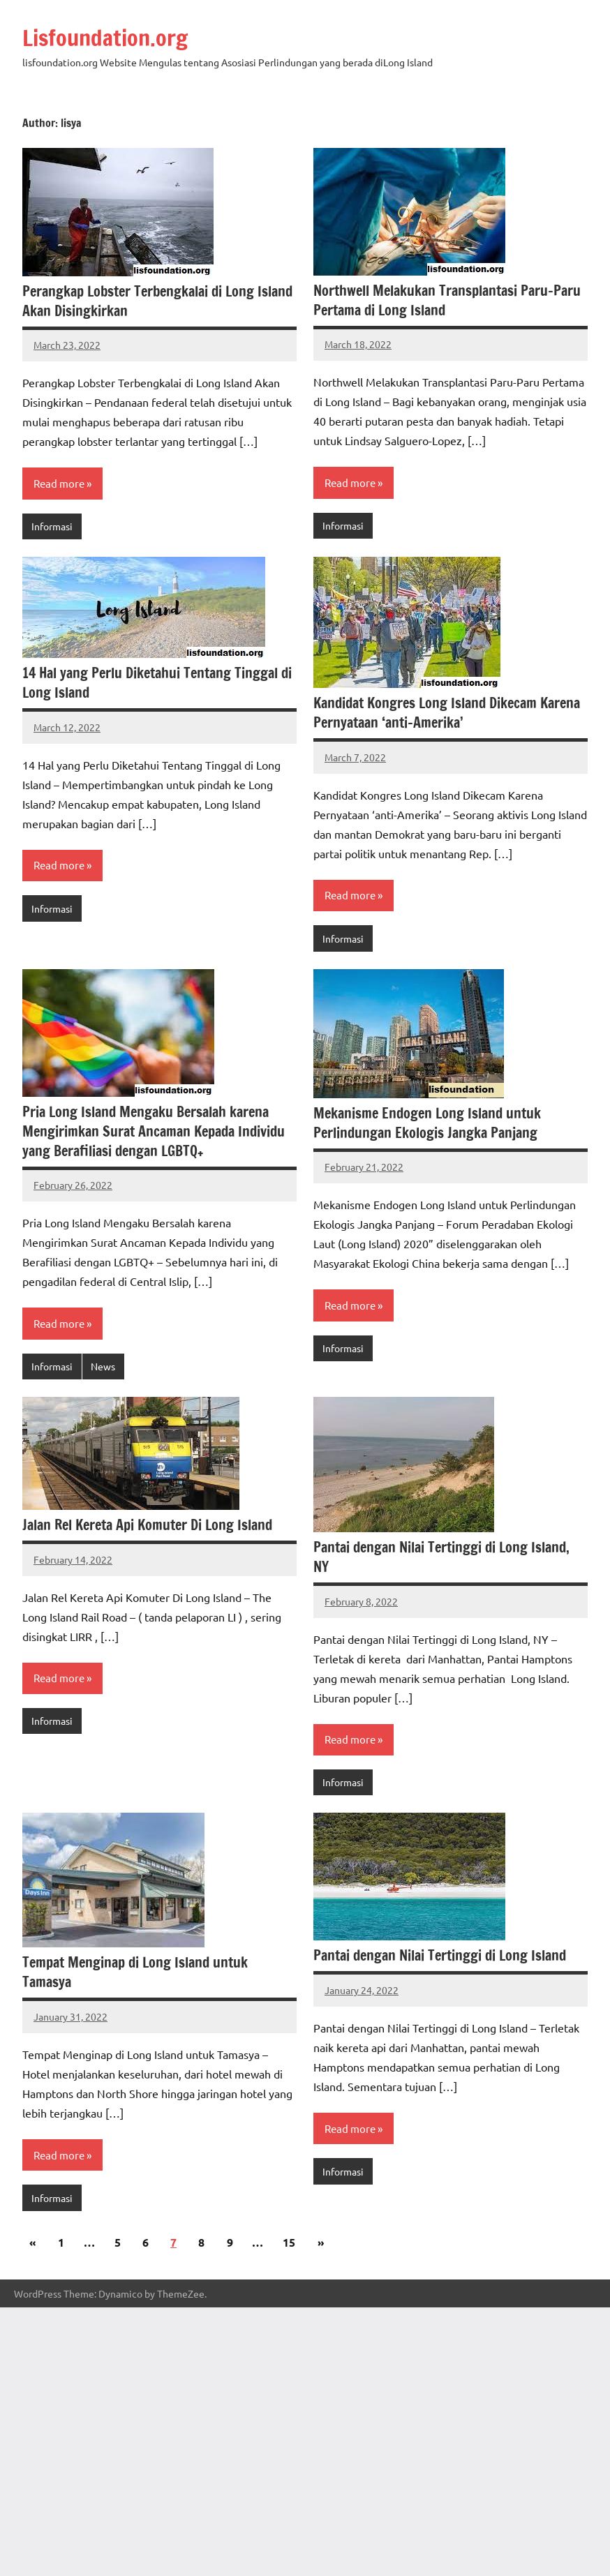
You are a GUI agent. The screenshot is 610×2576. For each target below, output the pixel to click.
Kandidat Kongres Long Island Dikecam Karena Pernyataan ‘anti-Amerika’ (446, 713)
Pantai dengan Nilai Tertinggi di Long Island (439, 1955)
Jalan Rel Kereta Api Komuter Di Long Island (147, 1525)
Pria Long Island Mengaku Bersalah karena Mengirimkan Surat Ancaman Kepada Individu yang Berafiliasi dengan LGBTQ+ (153, 1131)
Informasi (52, 526)
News (103, 1366)
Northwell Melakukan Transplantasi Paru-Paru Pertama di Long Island (447, 300)
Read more (59, 483)
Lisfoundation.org (105, 38)
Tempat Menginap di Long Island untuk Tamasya (135, 1972)
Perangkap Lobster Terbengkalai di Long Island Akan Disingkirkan (157, 301)
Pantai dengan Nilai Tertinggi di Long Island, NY (441, 1557)
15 (289, 2242)
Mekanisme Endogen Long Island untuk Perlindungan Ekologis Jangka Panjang (427, 1123)
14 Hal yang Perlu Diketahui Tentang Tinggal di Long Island (157, 683)
